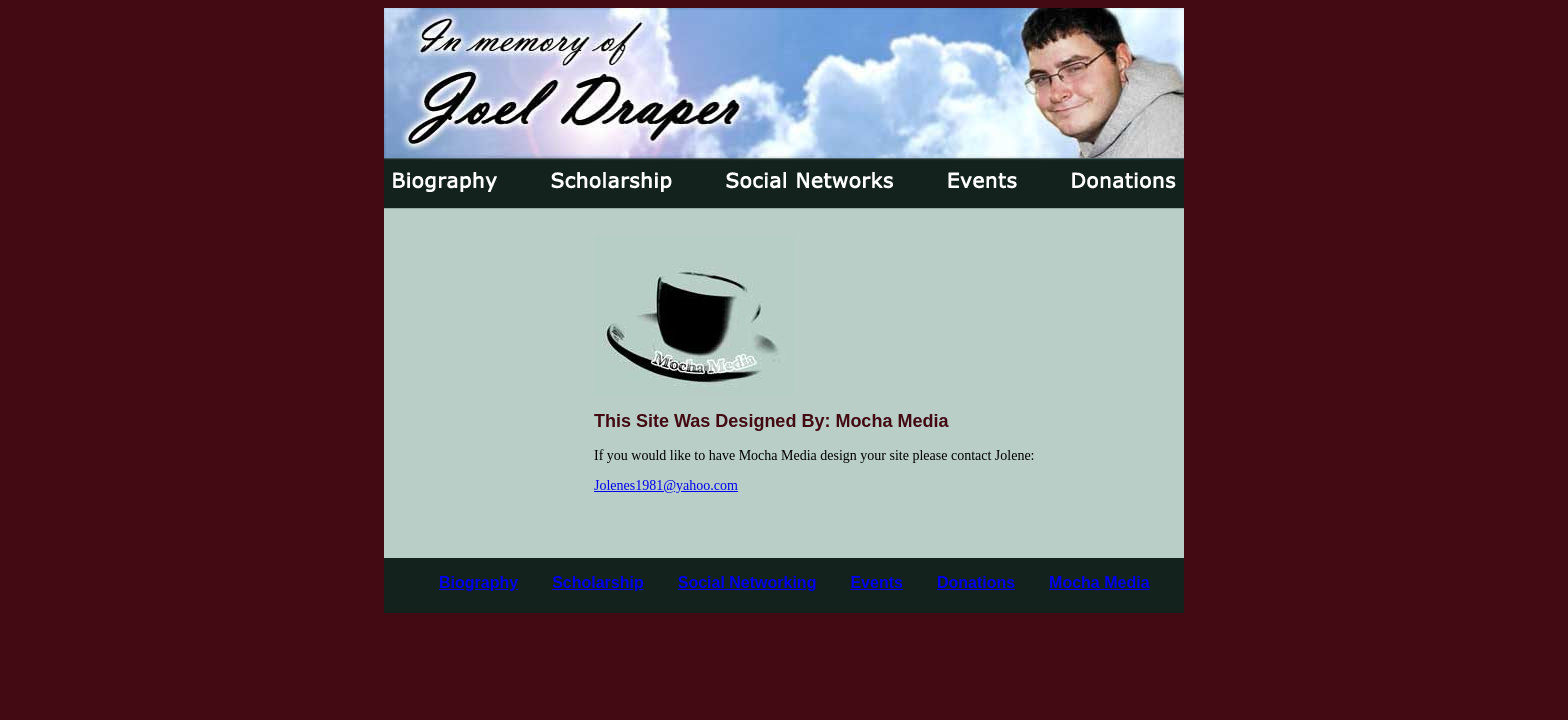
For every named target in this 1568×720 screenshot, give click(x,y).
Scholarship (598, 582)
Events (876, 582)
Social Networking (747, 582)
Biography (478, 582)
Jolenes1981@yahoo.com (666, 485)
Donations (976, 582)
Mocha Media (1099, 582)
